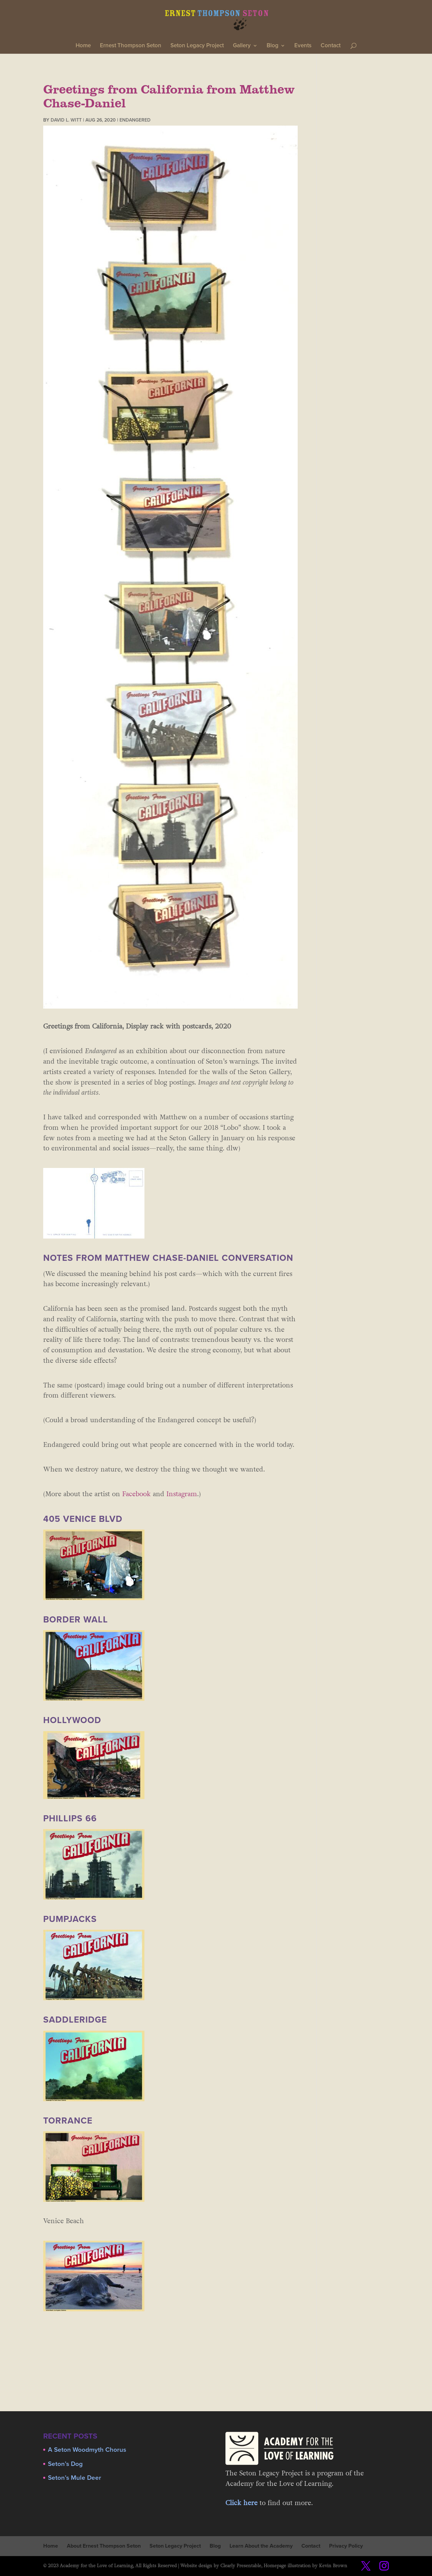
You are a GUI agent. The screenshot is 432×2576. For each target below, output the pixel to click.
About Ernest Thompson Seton (104, 2546)
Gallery (242, 46)
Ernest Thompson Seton (130, 46)
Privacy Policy (346, 2546)
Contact (331, 46)
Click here (241, 2503)
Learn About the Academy (261, 2546)
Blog (272, 46)
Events (303, 46)
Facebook (136, 1494)
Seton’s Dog (65, 2464)
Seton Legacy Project (197, 46)
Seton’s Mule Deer (74, 2477)
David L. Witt (66, 120)
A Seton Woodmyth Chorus (87, 2449)
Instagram (180, 1494)
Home (83, 46)
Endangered (135, 120)
